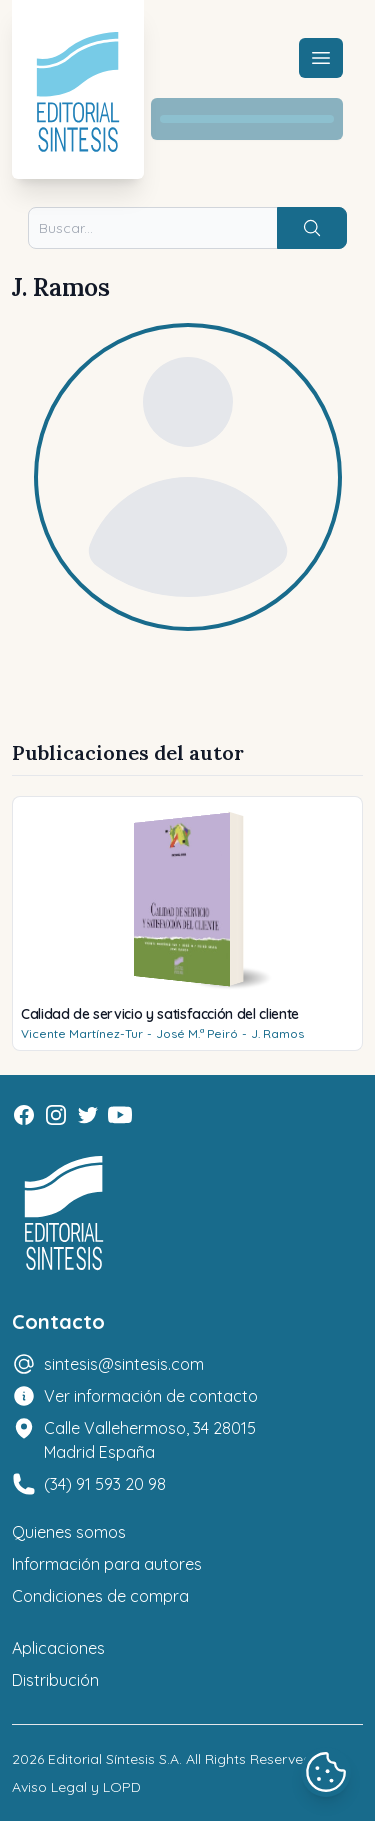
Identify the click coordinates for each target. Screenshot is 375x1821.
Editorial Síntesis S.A (113, 1759)
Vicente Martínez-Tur (82, 1033)
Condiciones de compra (100, 1596)
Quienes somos (69, 1532)
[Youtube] (120, 1115)
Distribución (55, 1680)
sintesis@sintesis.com (124, 1364)
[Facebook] (24, 1115)
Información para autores (107, 1564)
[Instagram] (56, 1115)
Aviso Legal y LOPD (76, 1787)
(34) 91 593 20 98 (105, 1484)
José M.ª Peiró (197, 1033)
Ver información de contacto (151, 1396)
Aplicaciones (58, 1648)
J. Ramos (277, 1033)
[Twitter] (88, 1115)
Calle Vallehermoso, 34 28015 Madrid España (150, 1440)
